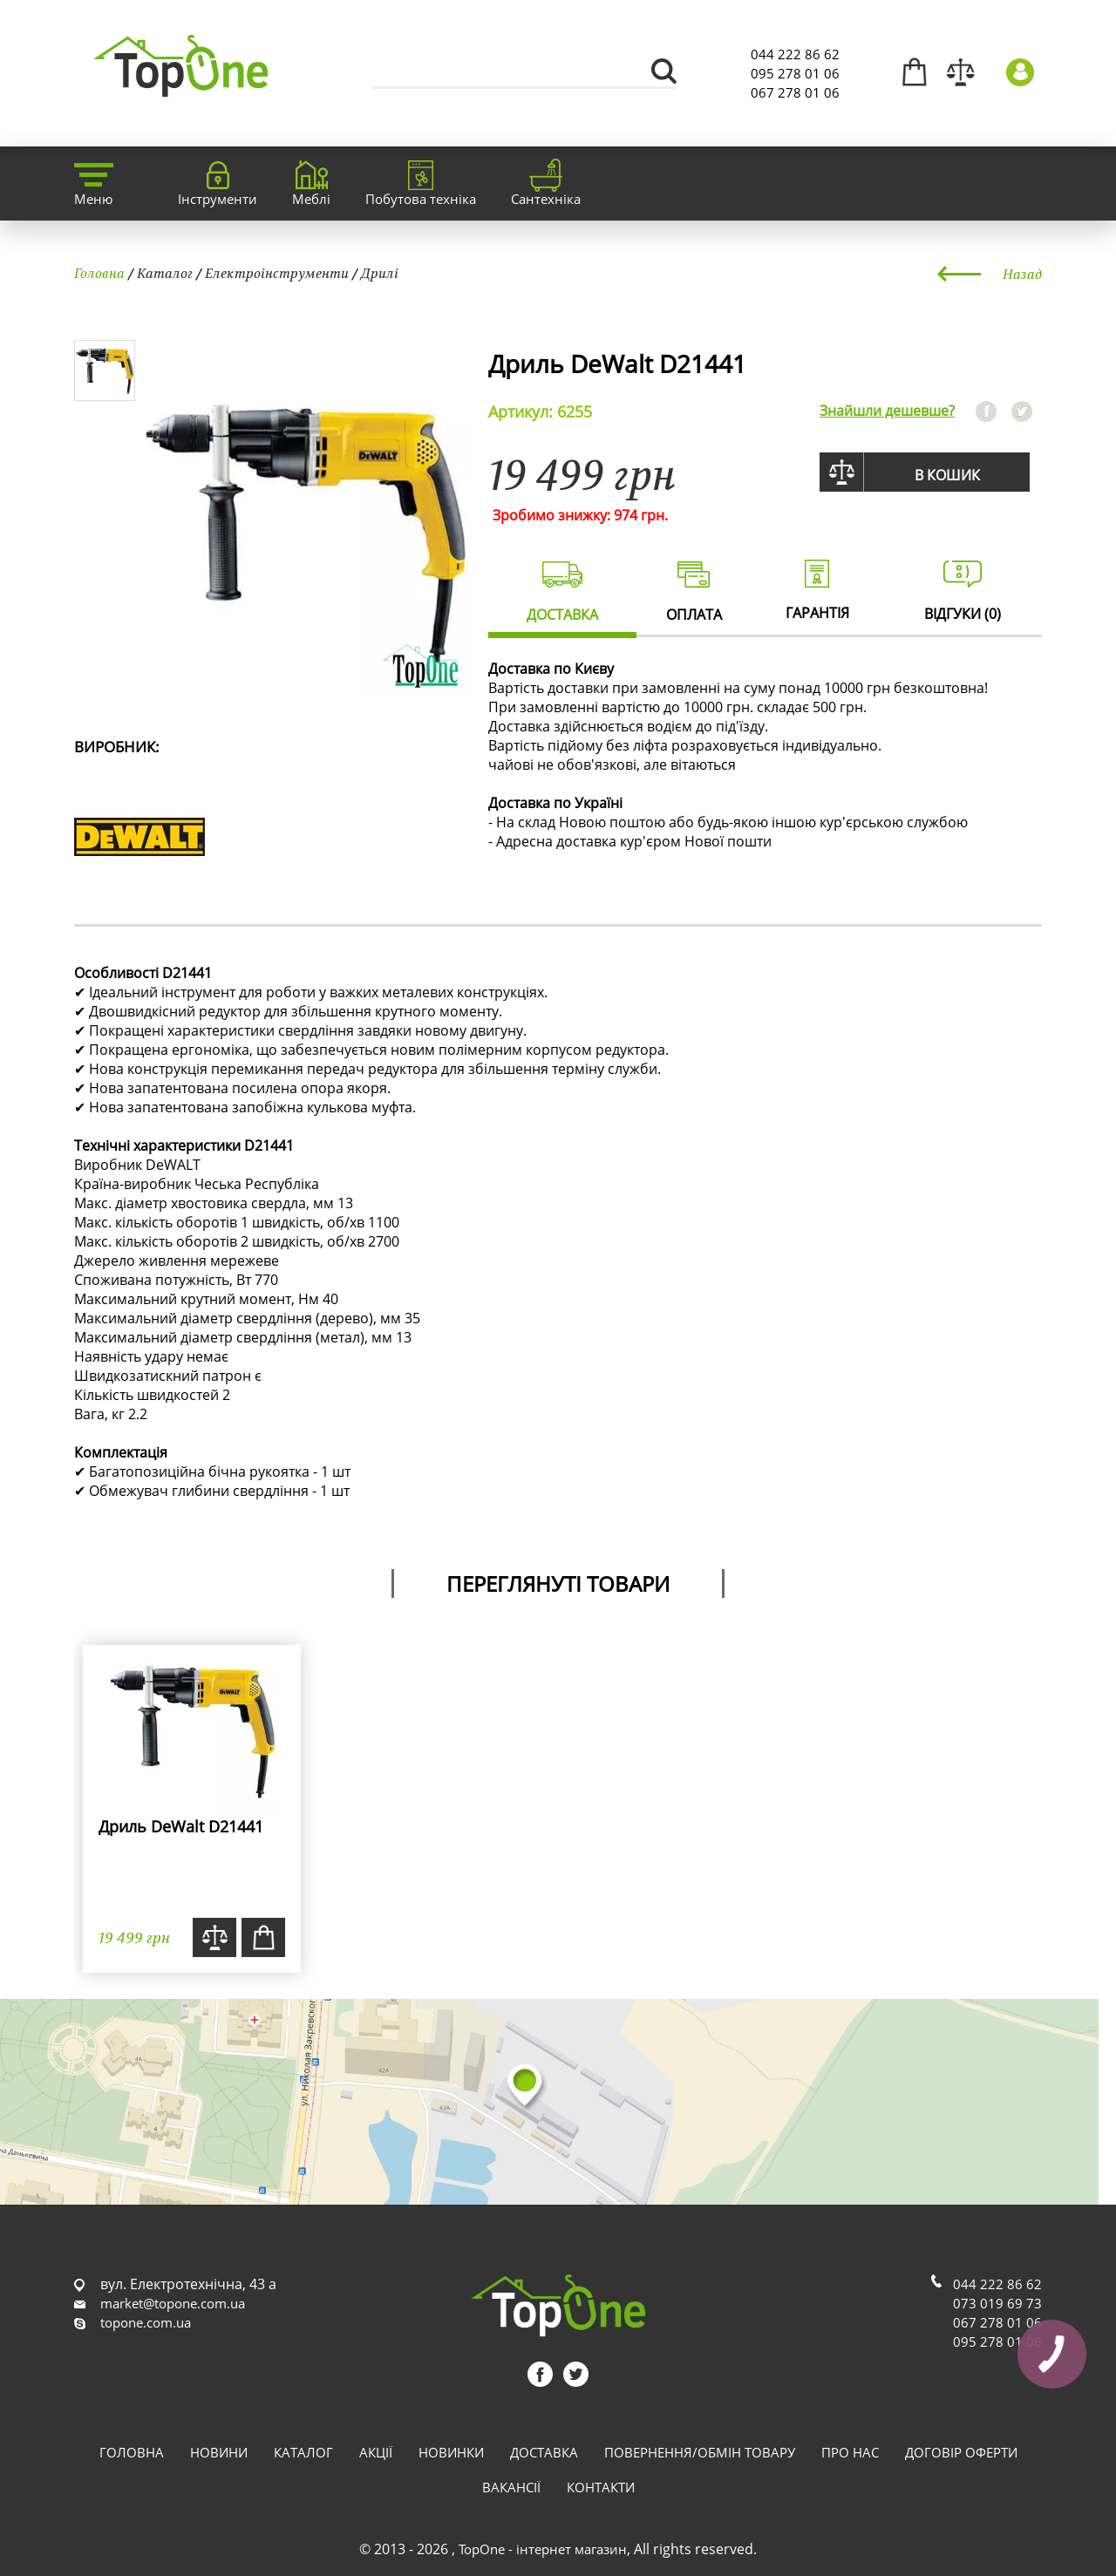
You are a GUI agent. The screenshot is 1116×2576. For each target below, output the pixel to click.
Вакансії (511, 2487)
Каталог (165, 273)
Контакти (601, 2487)
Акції (375, 2452)
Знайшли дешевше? (887, 410)
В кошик (947, 475)
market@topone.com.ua (172, 2303)
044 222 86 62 (795, 54)
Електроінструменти (277, 273)
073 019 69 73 (997, 2303)
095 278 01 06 (795, 73)
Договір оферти (961, 2452)
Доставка (544, 2452)
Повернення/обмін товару (699, 2452)
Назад (1022, 273)
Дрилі (379, 273)
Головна (99, 273)
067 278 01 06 (795, 92)
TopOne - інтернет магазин (543, 2549)
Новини (219, 2452)
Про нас (850, 2452)
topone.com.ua (145, 2322)
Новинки (451, 2452)
